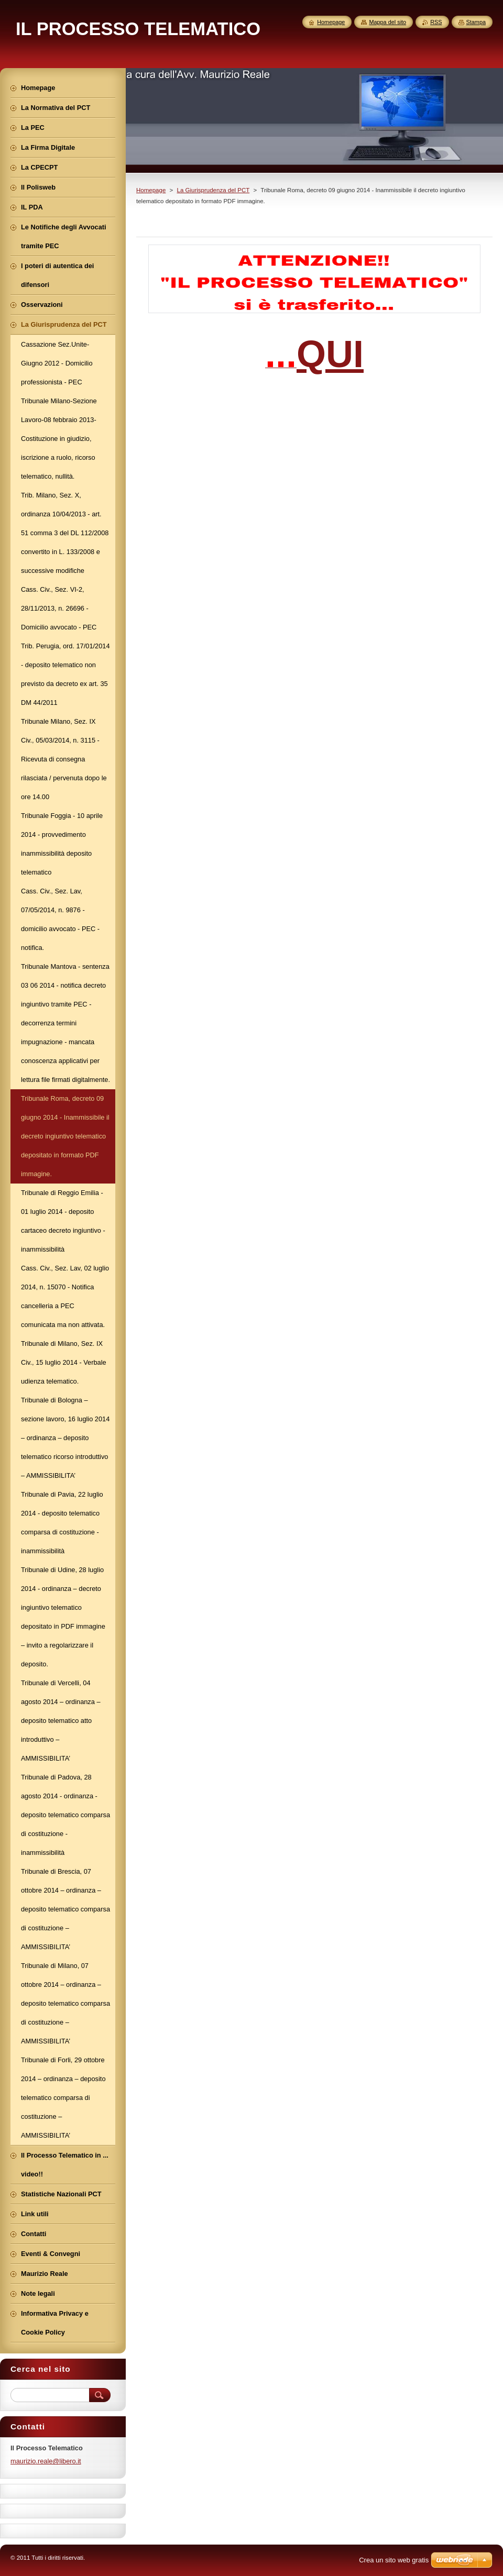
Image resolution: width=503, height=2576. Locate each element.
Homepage (151, 190)
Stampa (476, 22)
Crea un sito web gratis (394, 2560)
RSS (436, 22)
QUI (330, 354)
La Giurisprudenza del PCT (213, 190)
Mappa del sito (387, 22)
